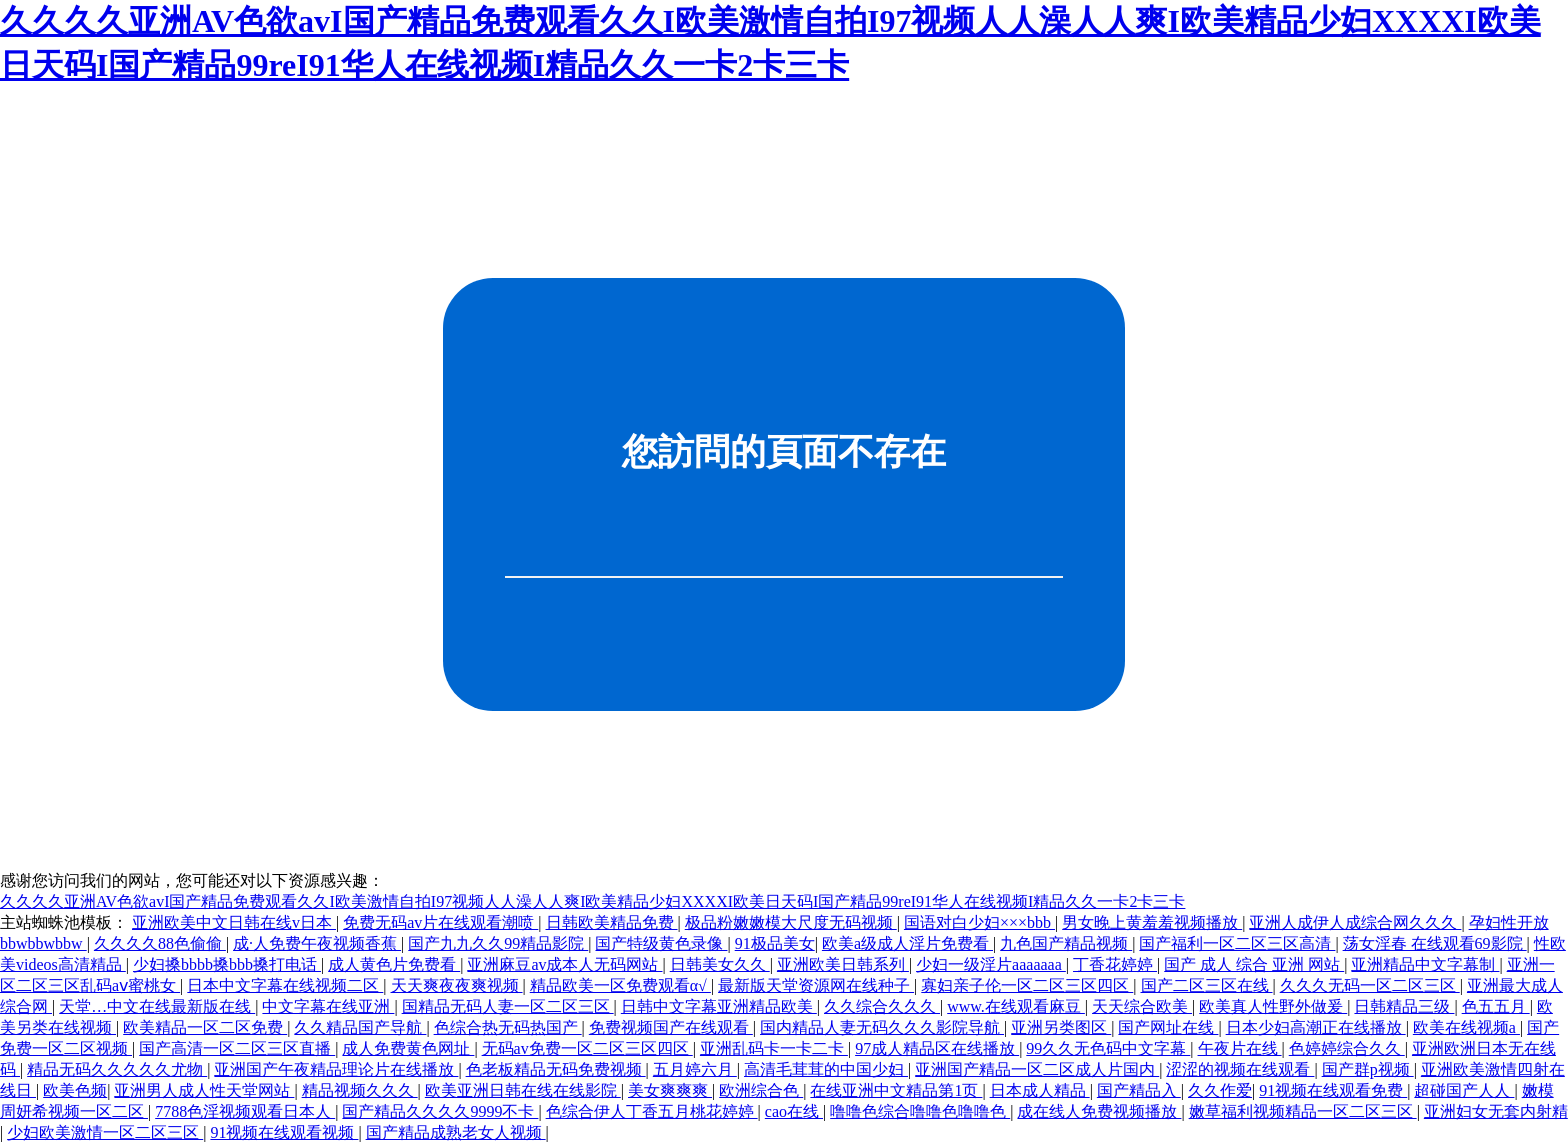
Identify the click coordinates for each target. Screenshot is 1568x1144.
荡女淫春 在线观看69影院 (1435, 943)
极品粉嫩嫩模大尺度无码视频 (791, 922)
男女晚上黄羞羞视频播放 (1152, 922)
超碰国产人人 (1464, 1090)
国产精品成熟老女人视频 (456, 1132)
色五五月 (1496, 1006)
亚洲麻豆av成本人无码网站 (564, 964)
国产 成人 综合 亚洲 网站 (1254, 964)
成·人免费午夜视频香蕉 (317, 943)
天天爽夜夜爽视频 (457, 985)
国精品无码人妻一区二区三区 (508, 1006)
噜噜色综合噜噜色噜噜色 (920, 1111)
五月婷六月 (695, 1069)
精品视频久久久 (360, 1090)
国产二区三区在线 (1207, 985)
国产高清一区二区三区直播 (237, 1048)
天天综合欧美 (1142, 1006)
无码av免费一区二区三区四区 (587, 1048)
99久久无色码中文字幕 (1108, 1048)
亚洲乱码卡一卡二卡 (774, 1048)
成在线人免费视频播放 (1099, 1111)
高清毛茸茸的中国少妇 (826, 1069)
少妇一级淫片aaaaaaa (991, 964)
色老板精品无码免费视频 (556, 1069)
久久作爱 (1220, 1090)
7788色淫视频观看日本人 (245, 1111)
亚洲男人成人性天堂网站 (204, 1090)
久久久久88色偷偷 (160, 943)
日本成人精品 (1040, 1090)
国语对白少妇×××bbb (979, 922)
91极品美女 (775, 943)
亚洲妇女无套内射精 (1496, 1111)
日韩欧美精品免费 (612, 922)
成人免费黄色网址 (408, 1048)
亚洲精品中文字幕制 (1425, 964)
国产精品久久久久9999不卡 (440, 1111)
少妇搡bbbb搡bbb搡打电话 (227, 964)
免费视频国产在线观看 (671, 1027)
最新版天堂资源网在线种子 (816, 985)
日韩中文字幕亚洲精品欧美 (719, 1006)
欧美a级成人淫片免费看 (907, 943)
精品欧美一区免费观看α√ (620, 985)
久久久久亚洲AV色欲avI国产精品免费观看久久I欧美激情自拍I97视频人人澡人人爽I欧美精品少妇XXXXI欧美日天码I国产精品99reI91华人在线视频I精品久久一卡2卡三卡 (592, 901)
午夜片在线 (1240, 1048)
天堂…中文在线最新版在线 (157, 1006)
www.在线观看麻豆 (1016, 1006)
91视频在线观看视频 (284, 1132)
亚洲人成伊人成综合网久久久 (1355, 922)
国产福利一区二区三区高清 (1237, 943)
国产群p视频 (1368, 1069)
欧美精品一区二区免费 (205, 1027)
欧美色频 (75, 1090)
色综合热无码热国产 (508, 1027)
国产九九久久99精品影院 (498, 943)
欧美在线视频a (1466, 1027)
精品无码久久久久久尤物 (117, 1069)
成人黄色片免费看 (394, 964)
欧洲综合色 (761, 1090)
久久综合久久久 (882, 1006)
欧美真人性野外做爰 (1273, 1006)
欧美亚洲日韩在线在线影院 (523, 1090)
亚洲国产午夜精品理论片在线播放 (336, 1069)
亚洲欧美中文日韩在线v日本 (234, 922)
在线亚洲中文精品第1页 (896, 1090)
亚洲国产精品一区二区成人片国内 (1037, 1069)
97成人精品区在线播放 (937, 1048)
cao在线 (794, 1111)
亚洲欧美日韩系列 (843, 964)
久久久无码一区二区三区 (1370, 985)
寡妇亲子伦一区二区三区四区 (1027, 985)
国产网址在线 (1168, 1027)
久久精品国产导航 (360, 1027)
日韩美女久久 (720, 964)
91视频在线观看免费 (1333, 1090)
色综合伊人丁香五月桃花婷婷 (652, 1111)
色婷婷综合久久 (1347, 1048)
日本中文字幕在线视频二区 (285, 985)
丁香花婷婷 (1115, 964)
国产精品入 (1139, 1090)
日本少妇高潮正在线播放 (1316, 1027)
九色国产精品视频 (1066, 943)
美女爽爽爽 (670, 1090)
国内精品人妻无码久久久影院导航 (882, 1027)
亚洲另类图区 (1061, 1027)
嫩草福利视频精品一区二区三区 (1303, 1111)
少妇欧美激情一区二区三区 (105, 1132)
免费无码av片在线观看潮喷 (440, 922)
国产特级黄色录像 (661, 943)
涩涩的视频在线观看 (1240, 1069)
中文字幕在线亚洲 (328, 1006)
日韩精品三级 (1404, 1006)
